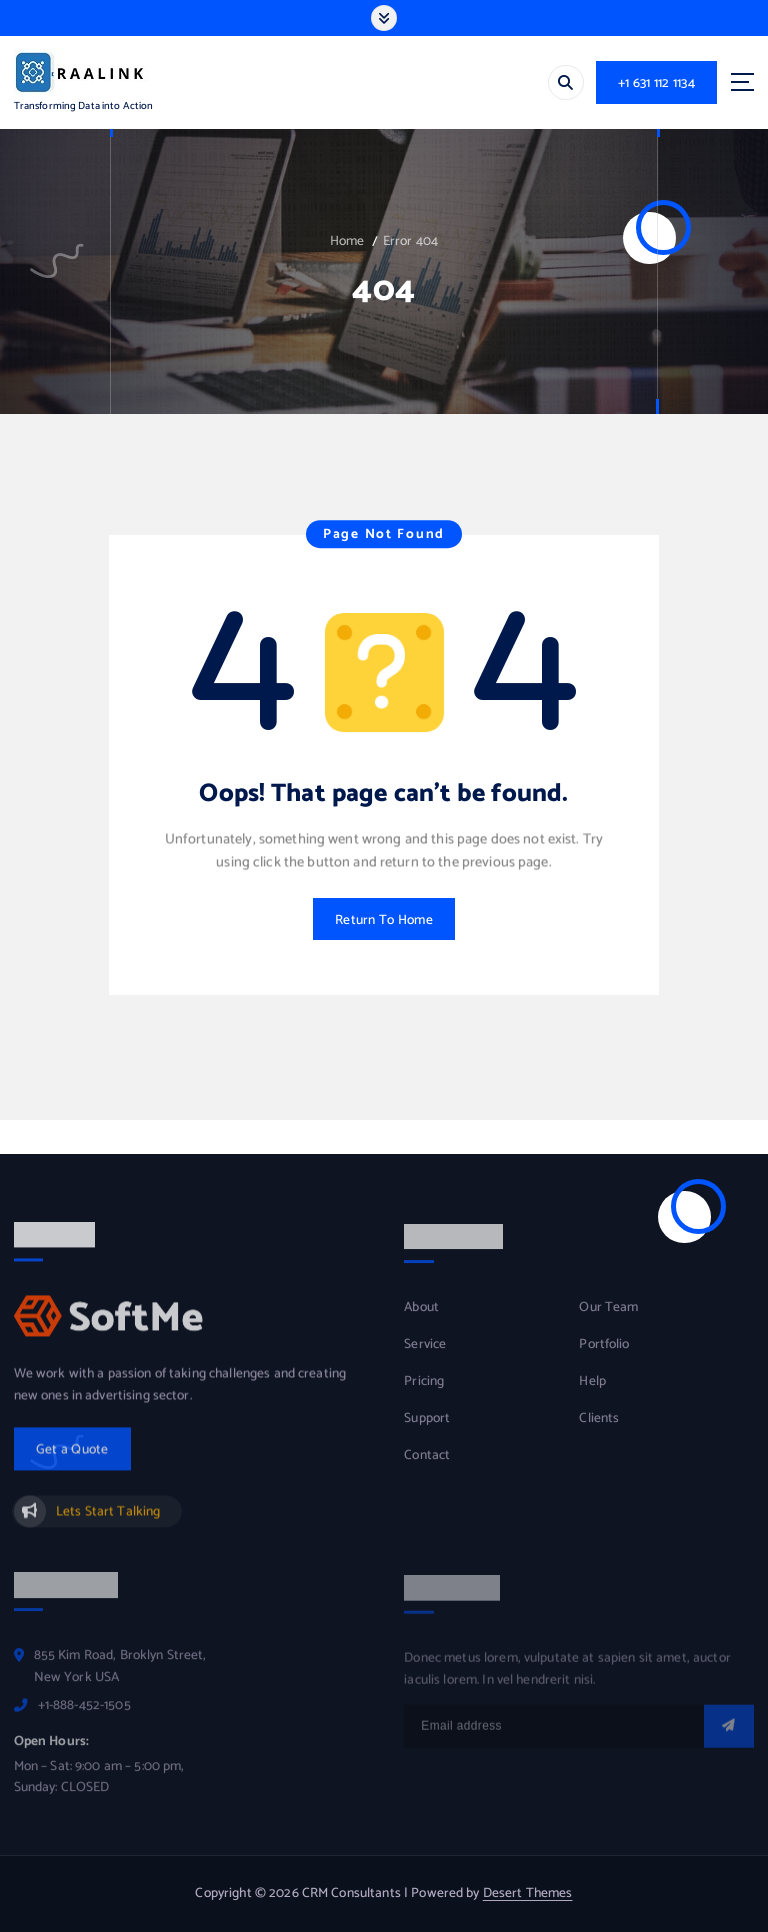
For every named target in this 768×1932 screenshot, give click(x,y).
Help (592, 1394)
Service (425, 1357)
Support (427, 1431)
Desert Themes (528, 1893)
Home (347, 241)
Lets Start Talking (108, 1525)
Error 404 (410, 241)
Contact (427, 1468)
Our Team (608, 1320)
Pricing (424, 1394)
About (421, 1320)
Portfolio (604, 1357)
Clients (599, 1431)
